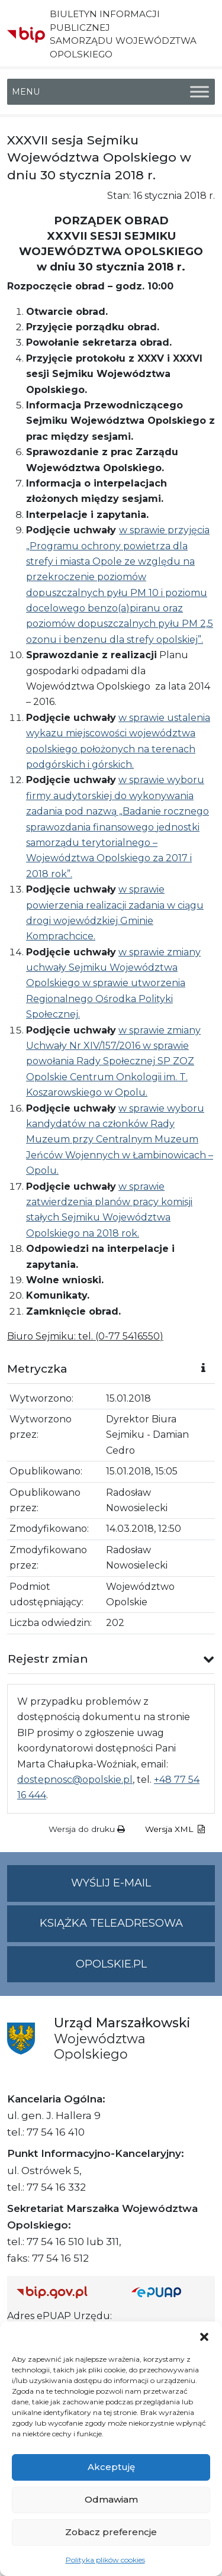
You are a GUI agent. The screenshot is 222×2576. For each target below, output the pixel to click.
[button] (204, 2336)
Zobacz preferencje (111, 2532)
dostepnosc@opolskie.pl (75, 1779)
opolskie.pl (111, 1963)
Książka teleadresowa (111, 1923)
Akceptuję (111, 2466)
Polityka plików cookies (105, 2559)
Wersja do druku (87, 1829)
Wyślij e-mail (143, 1888)
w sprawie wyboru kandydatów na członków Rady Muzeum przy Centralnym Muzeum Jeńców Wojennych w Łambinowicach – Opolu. (119, 1140)
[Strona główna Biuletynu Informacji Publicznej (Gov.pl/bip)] (64, 2292)
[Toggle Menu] (199, 91)
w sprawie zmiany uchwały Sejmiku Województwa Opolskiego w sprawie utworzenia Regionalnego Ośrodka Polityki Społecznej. (113, 983)
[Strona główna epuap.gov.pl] (168, 2292)
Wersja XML (175, 1829)
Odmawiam (111, 2499)
